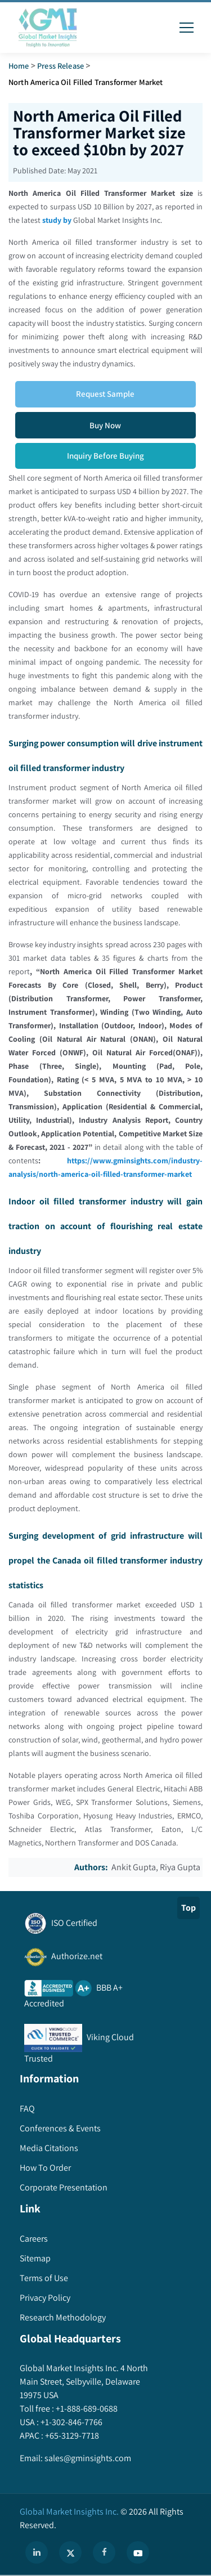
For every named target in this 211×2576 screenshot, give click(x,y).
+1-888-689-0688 (86, 2408)
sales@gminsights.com (87, 2458)
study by (56, 220)
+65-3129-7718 (71, 2435)
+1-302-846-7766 (70, 2422)
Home (18, 65)
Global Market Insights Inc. (69, 2511)
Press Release (60, 65)
